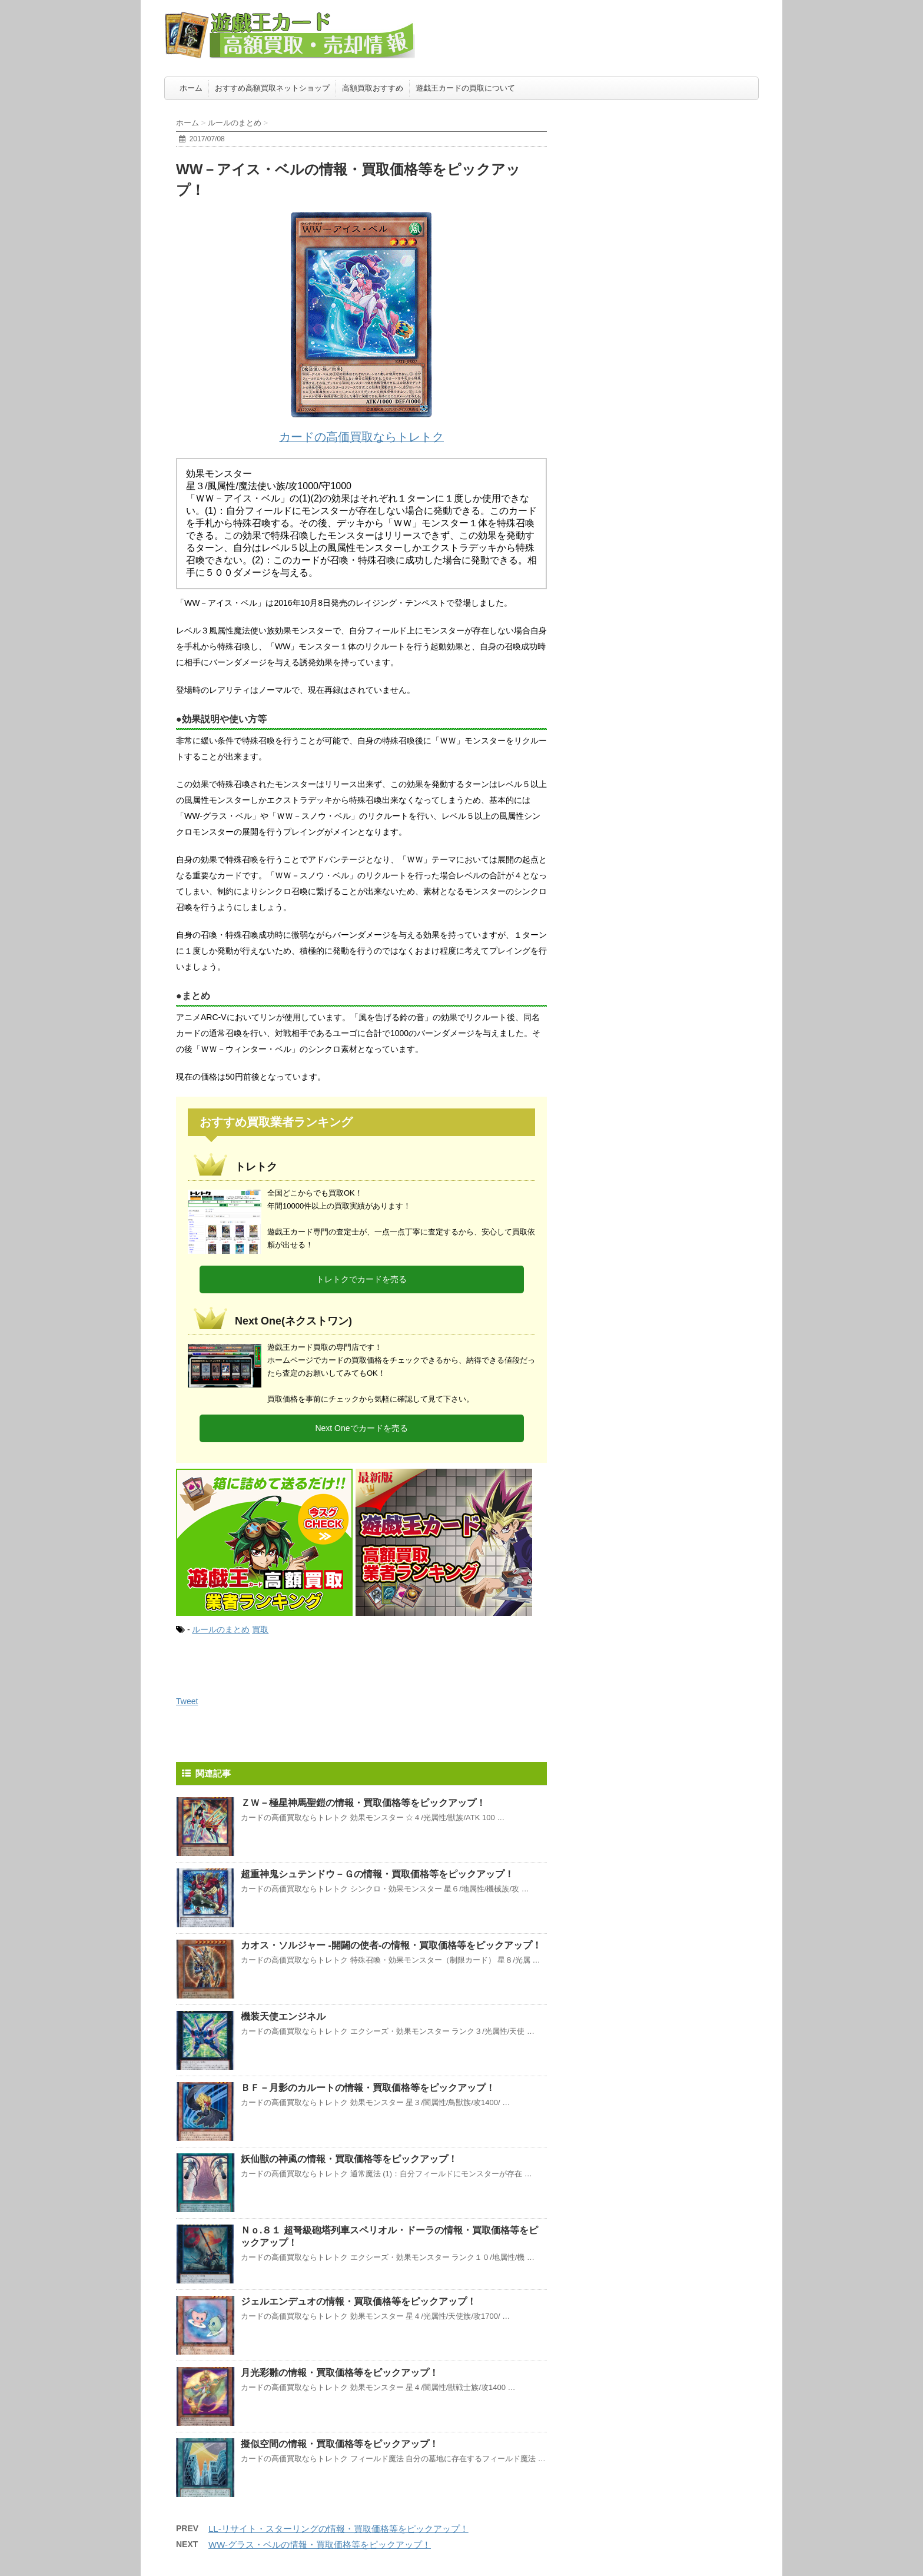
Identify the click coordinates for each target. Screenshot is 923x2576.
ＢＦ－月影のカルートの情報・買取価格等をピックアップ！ (368, 2088)
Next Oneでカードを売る (361, 1428)
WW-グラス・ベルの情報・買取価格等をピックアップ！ (319, 2545)
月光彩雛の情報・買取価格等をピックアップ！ (340, 2373)
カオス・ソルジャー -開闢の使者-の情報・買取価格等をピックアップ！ (391, 1945)
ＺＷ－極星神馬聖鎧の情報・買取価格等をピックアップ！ (363, 1803)
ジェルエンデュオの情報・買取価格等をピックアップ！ (358, 2301)
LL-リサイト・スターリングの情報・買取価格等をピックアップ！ (338, 2529)
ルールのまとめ (221, 1629)
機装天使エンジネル (283, 2016)
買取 (260, 1629)
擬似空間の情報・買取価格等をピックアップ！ (340, 2444)
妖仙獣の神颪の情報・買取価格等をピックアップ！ (349, 2159)
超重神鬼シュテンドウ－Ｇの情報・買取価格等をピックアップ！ (377, 1874)
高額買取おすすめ (372, 88)
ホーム (191, 88)
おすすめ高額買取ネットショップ (272, 88)
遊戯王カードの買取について (465, 88)
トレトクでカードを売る (361, 1279)
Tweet (187, 1701)
